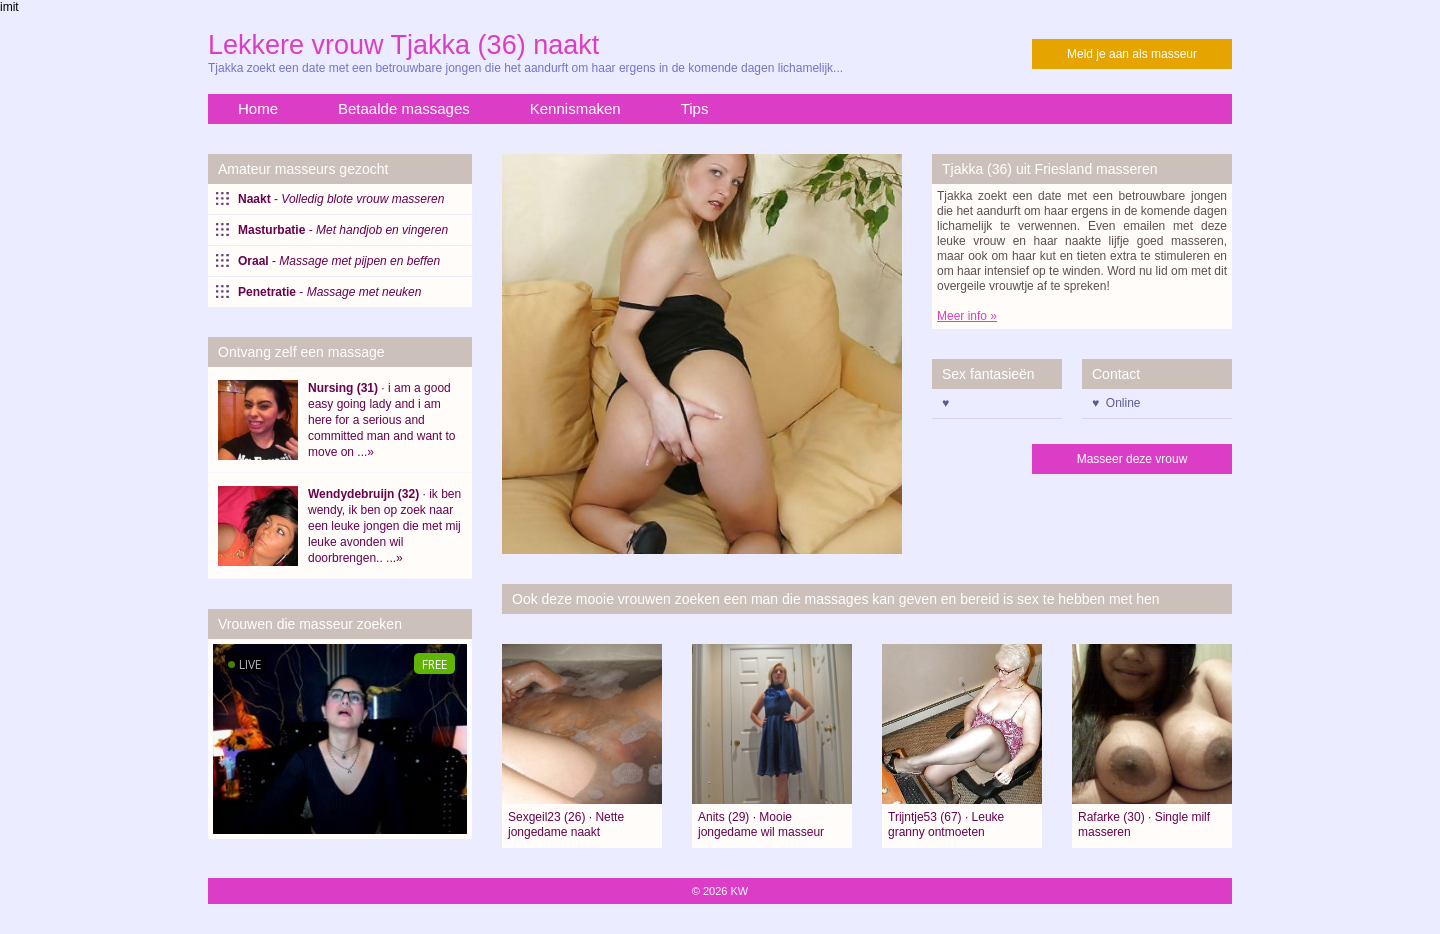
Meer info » (967, 316)
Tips (695, 108)
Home (258, 108)
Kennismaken (575, 108)
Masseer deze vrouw (1132, 459)
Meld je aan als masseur (1132, 54)
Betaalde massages (404, 108)
